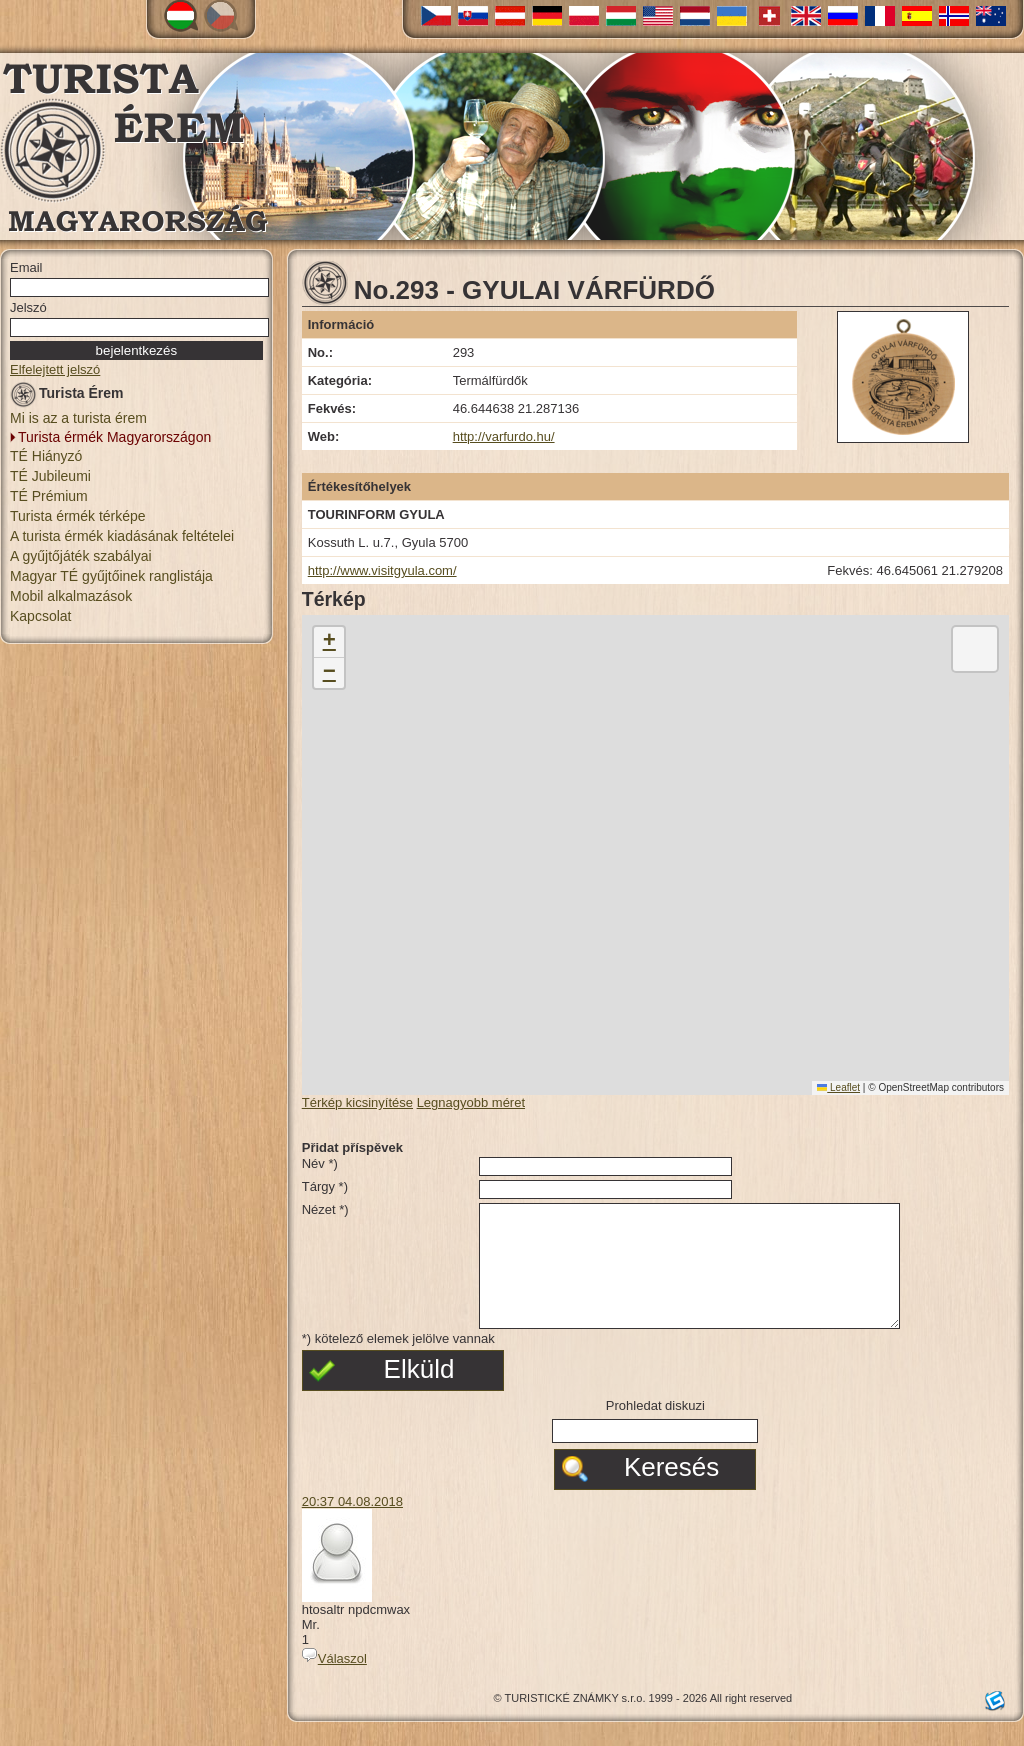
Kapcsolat (40, 616)
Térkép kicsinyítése (357, 1102)
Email (26, 267)
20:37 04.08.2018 (352, 1525)
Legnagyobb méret (471, 1102)
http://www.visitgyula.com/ (382, 570)
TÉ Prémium (49, 496)
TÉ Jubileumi (50, 476)
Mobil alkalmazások (71, 596)
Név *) (320, 1163)
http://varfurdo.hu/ (504, 436)
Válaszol (334, 1682)
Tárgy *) (325, 1186)
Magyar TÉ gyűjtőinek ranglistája (111, 576)
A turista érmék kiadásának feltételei (122, 536)
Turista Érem (67, 396)
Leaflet (838, 1087)
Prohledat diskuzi (655, 1429)
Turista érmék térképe (78, 516)
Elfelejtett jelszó (55, 369)
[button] (329, 642)
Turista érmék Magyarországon (114, 437)
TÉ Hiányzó (46, 456)
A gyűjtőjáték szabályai (81, 556)
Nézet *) (325, 1209)
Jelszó (28, 307)
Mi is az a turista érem (78, 418)
